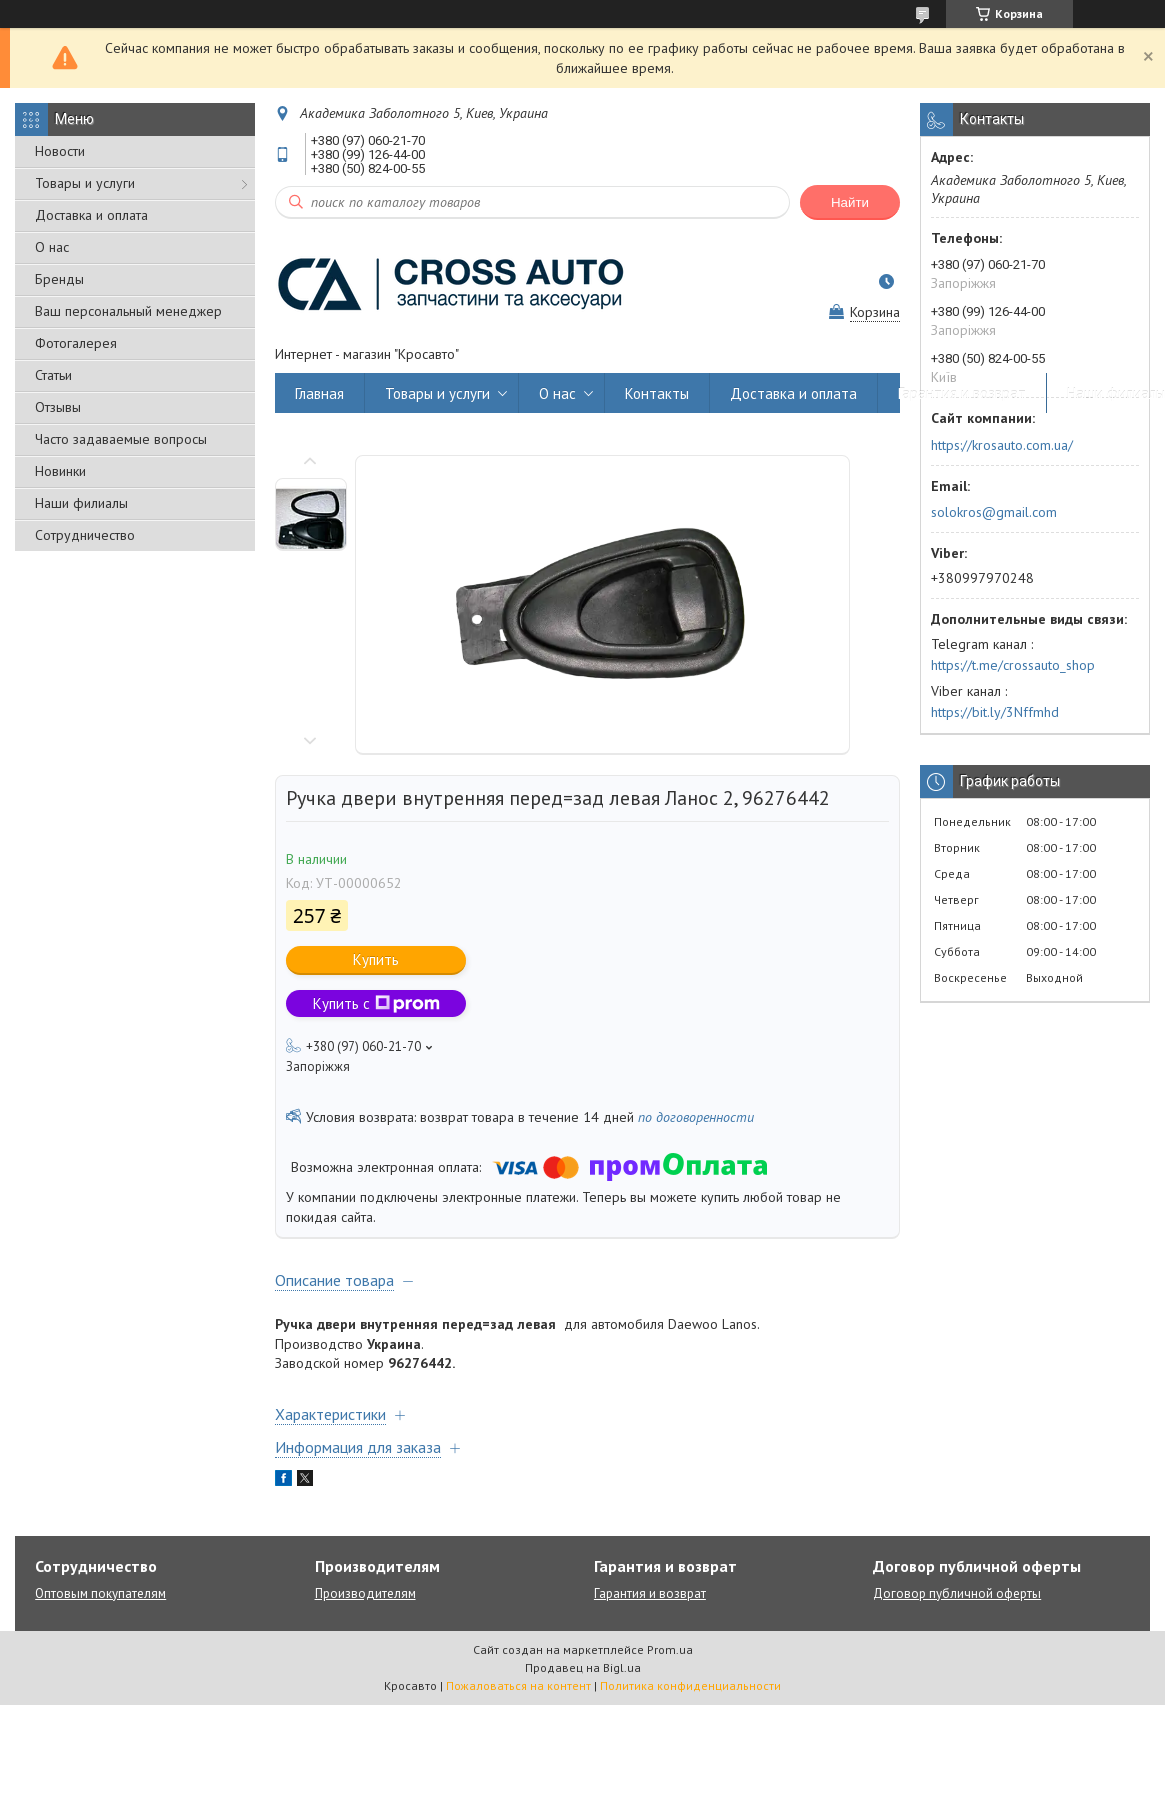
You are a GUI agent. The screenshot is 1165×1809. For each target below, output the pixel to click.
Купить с (376, 1003)
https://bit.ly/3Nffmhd (995, 712)
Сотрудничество (85, 535)
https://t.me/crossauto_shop (1013, 665)
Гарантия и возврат (962, 393)
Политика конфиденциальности (690, 1685)
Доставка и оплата (91, 215)
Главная (319, 393)
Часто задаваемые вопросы (121, 439)
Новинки (60, 471)
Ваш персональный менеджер (128, 311)
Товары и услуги (85, 183)
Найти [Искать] (850, 202)
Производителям (365, 1593)
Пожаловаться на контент (518, 1685)
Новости (60, 151)
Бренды (59, 279)
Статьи (53, 375)
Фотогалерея (76, 343)
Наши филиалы (81, 503)
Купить (376, 959)
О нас (52, 247)
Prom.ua (670, 1649)
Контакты (657, 393)
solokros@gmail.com (994, 512)
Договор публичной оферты (957, 1593)
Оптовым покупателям (100, 1593)
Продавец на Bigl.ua (583, 1667)
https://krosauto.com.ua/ (1002, 445)
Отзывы (58, 407)
